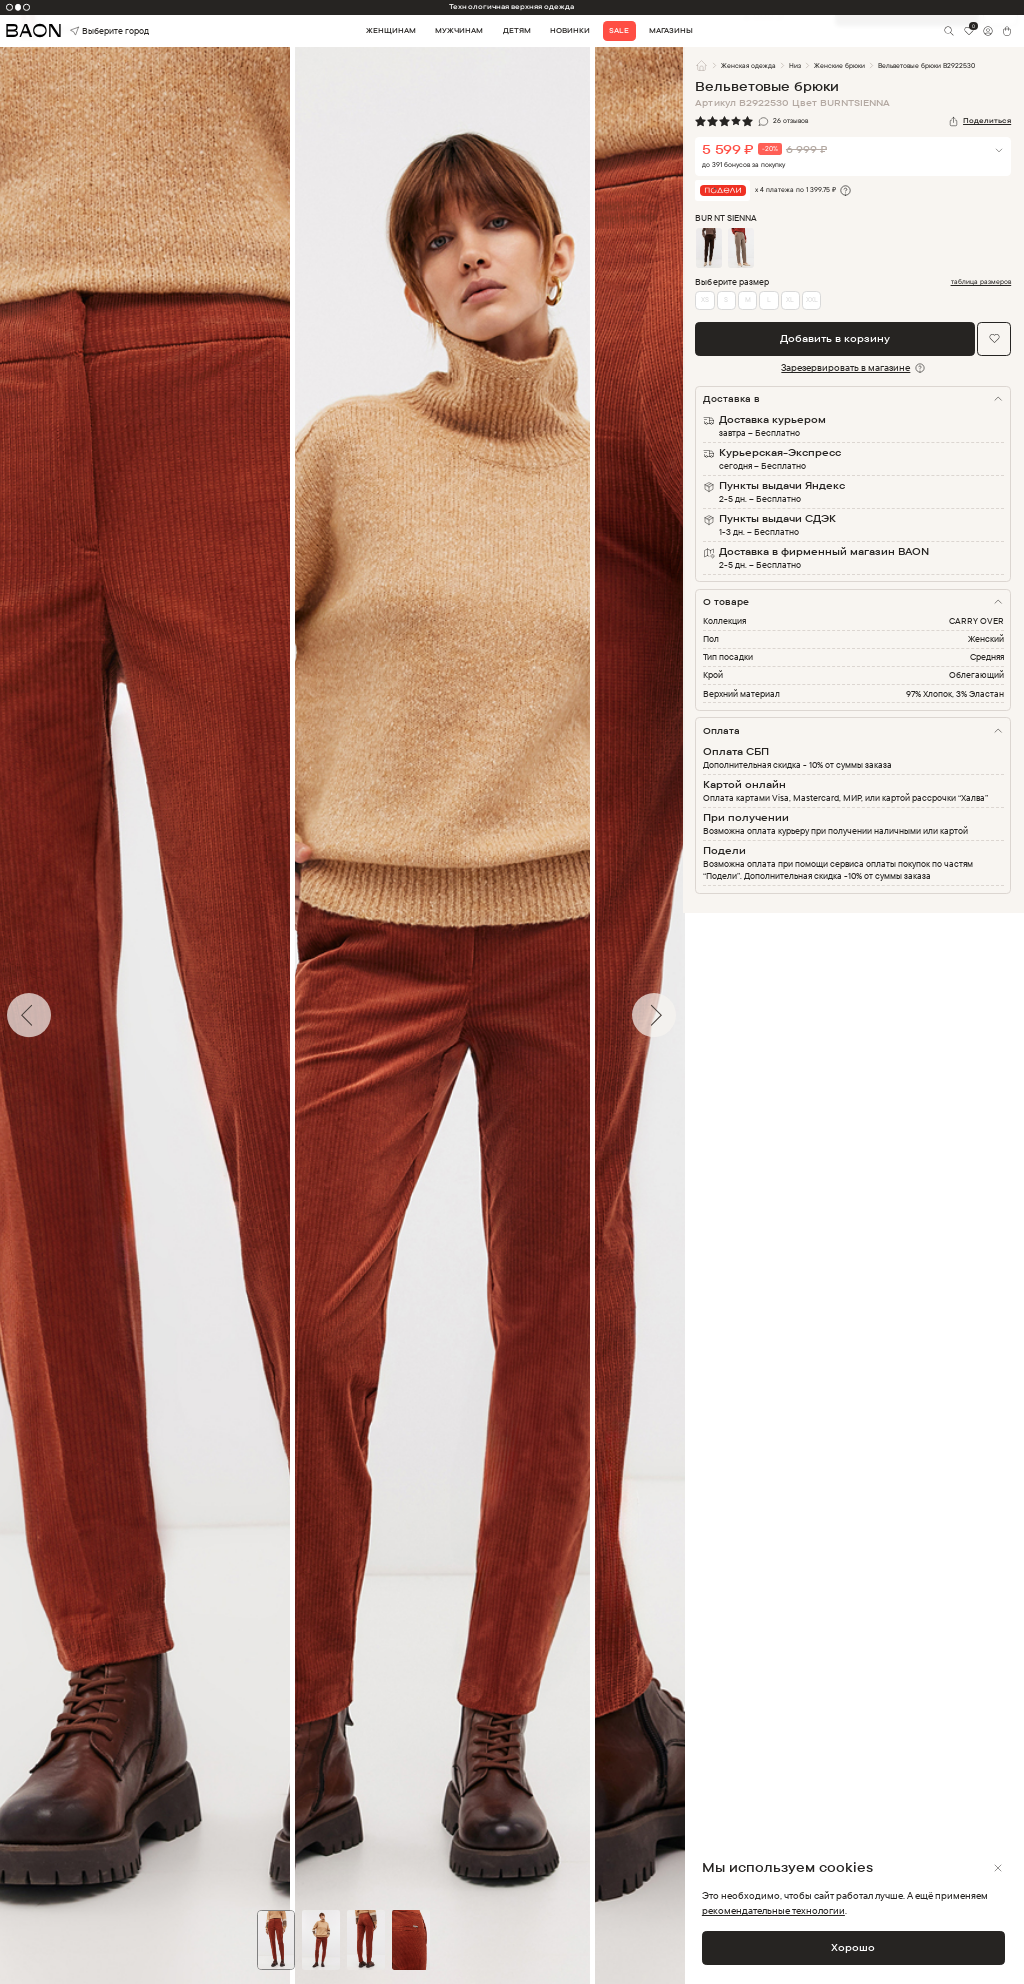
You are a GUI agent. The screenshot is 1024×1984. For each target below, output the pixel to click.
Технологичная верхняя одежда (511, 6)
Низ (795, 65)
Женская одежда (748, 65)
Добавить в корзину (835, 338)
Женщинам (391, 30)
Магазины (671, 30)
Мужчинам (459, 30)
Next (698, 1015)
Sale (619, 30)
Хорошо (853, 1947)
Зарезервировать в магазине (845, 367)
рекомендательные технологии (773, 1910)
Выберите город (90, 31)
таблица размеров (981, 282)
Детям (517, 30)
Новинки (570, 30)
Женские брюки (839, 65)
